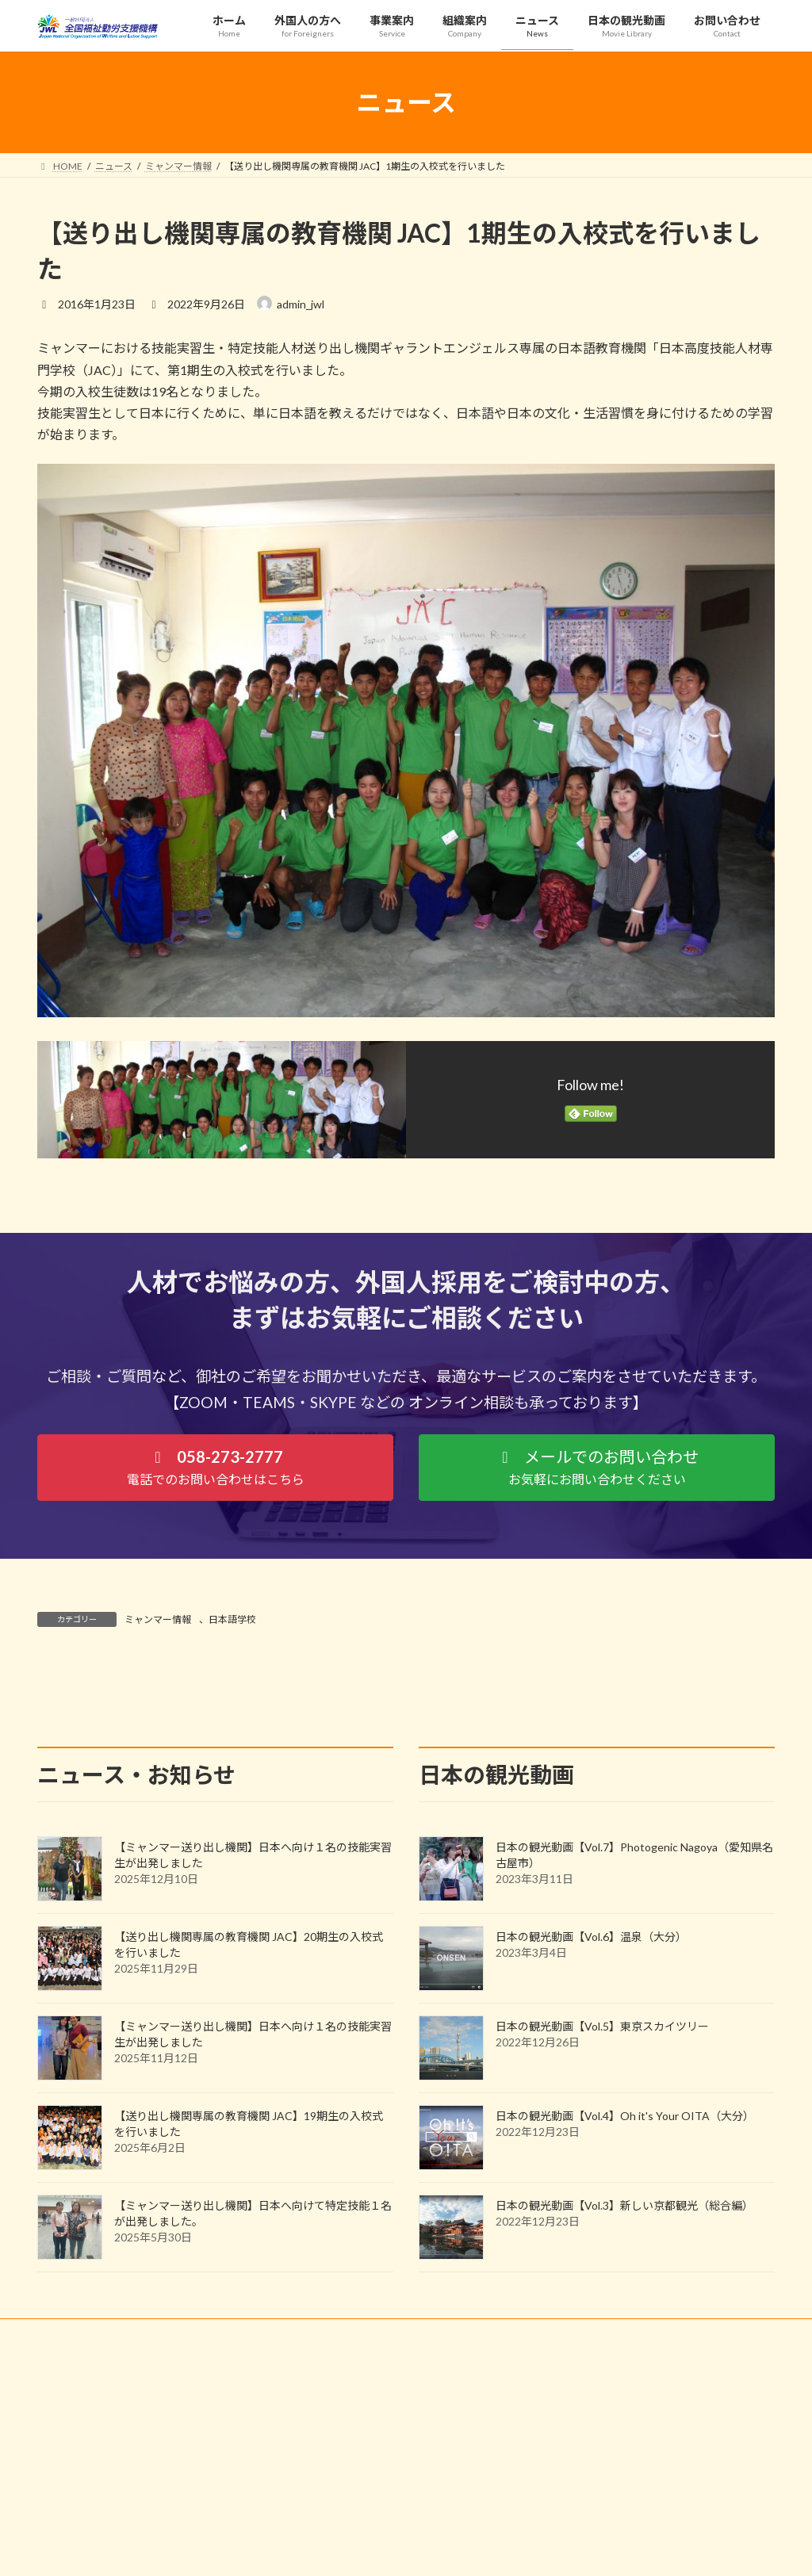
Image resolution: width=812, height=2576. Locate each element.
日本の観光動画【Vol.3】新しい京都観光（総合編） (624, 2349)
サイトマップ (207, 2476)
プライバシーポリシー (99, 2476)
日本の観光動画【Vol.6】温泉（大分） (591, 2080)
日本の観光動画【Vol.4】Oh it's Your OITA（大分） (625, 2259)
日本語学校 (232, 1619)
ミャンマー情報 (157, 1619)
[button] (215, 1467)
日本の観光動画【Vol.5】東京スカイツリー (602, 2169)
